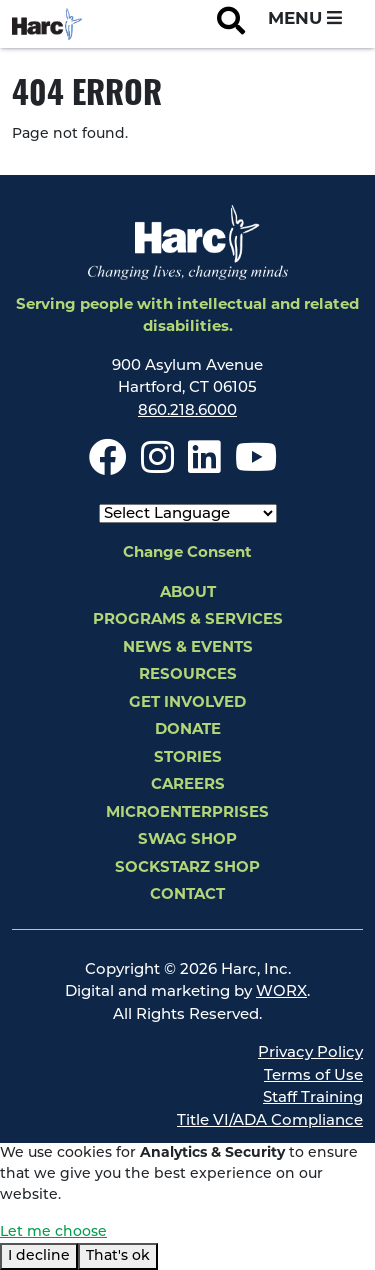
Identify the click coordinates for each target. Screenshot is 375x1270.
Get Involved (187, 703)
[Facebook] (108, 467)
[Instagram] (157, 467)
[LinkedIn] (204, 467)
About (188, 593)
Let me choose (53, 1232)
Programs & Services (188, 620)
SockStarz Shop (187, 868)
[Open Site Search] (231, 24)
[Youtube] (256, 467)
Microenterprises (187, 813)
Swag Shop (187, 840)
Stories (188, 758)
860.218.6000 (187, 411)
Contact (187, 895)
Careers (188, 785)
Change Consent (187, 553)
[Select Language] (188, 513)
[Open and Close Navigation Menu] (305, 20)
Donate (188, 730)
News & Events (188, 648)
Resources (188, 675)
